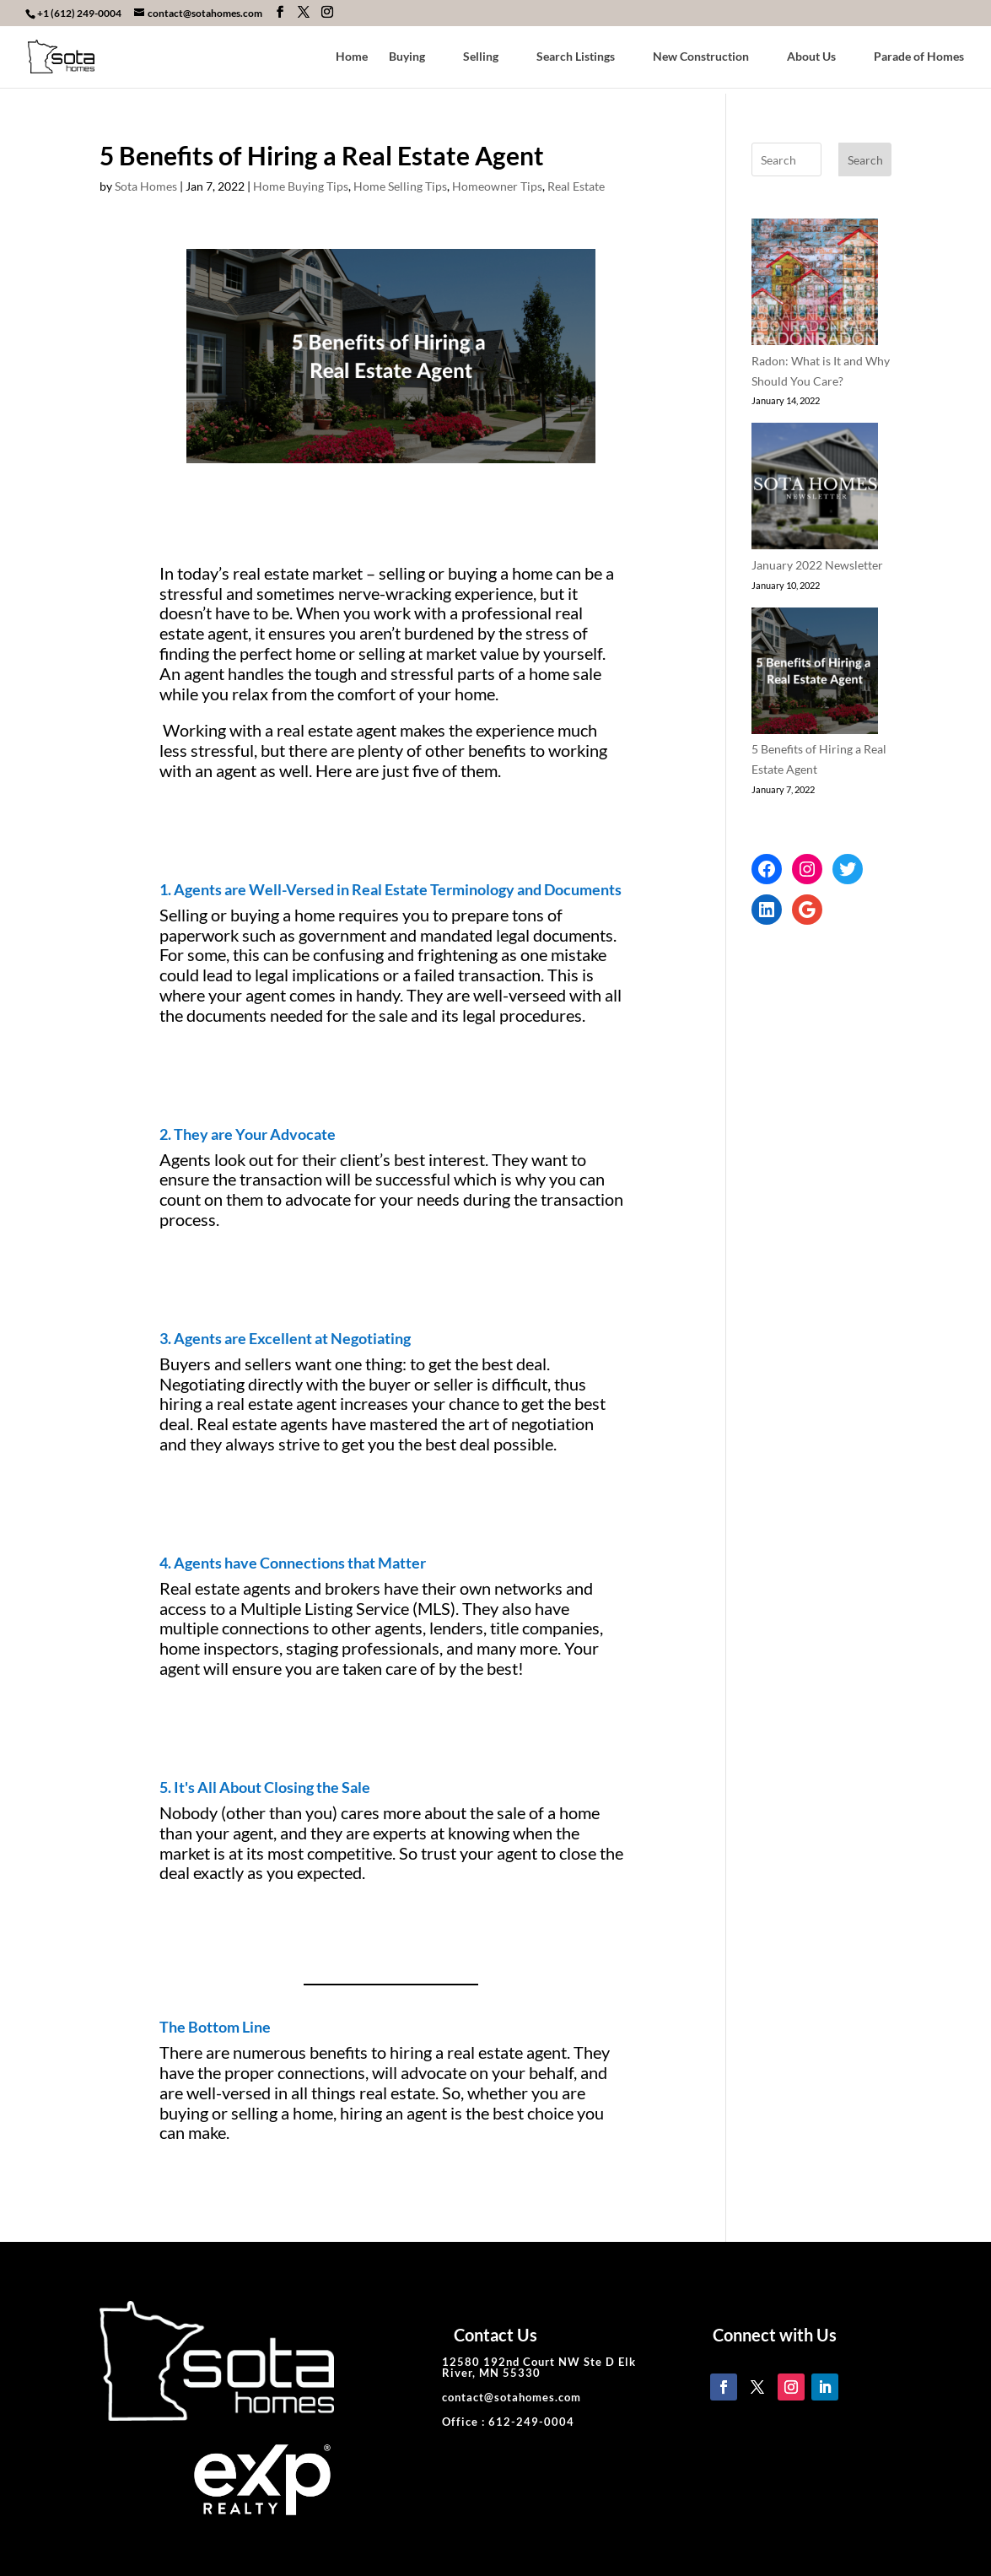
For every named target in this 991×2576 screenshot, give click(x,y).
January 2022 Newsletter (817, 565)
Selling (480, 57)
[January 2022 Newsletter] (814, 489)
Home (352, 57)
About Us (811, 57)
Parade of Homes (919, 57)
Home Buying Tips (300, 186)
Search (865, 160)
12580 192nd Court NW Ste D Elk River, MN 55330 (539, 2367)
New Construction (701, 57)
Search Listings (575, 57)
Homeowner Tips (497, 186)
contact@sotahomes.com (511, 2397)
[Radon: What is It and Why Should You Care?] (814, 285)
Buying (407, 57)
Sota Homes (146, 186)
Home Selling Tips (400, 186)
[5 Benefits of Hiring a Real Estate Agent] (814, 674)
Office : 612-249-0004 (508, 2421)
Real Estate (576, 186)
